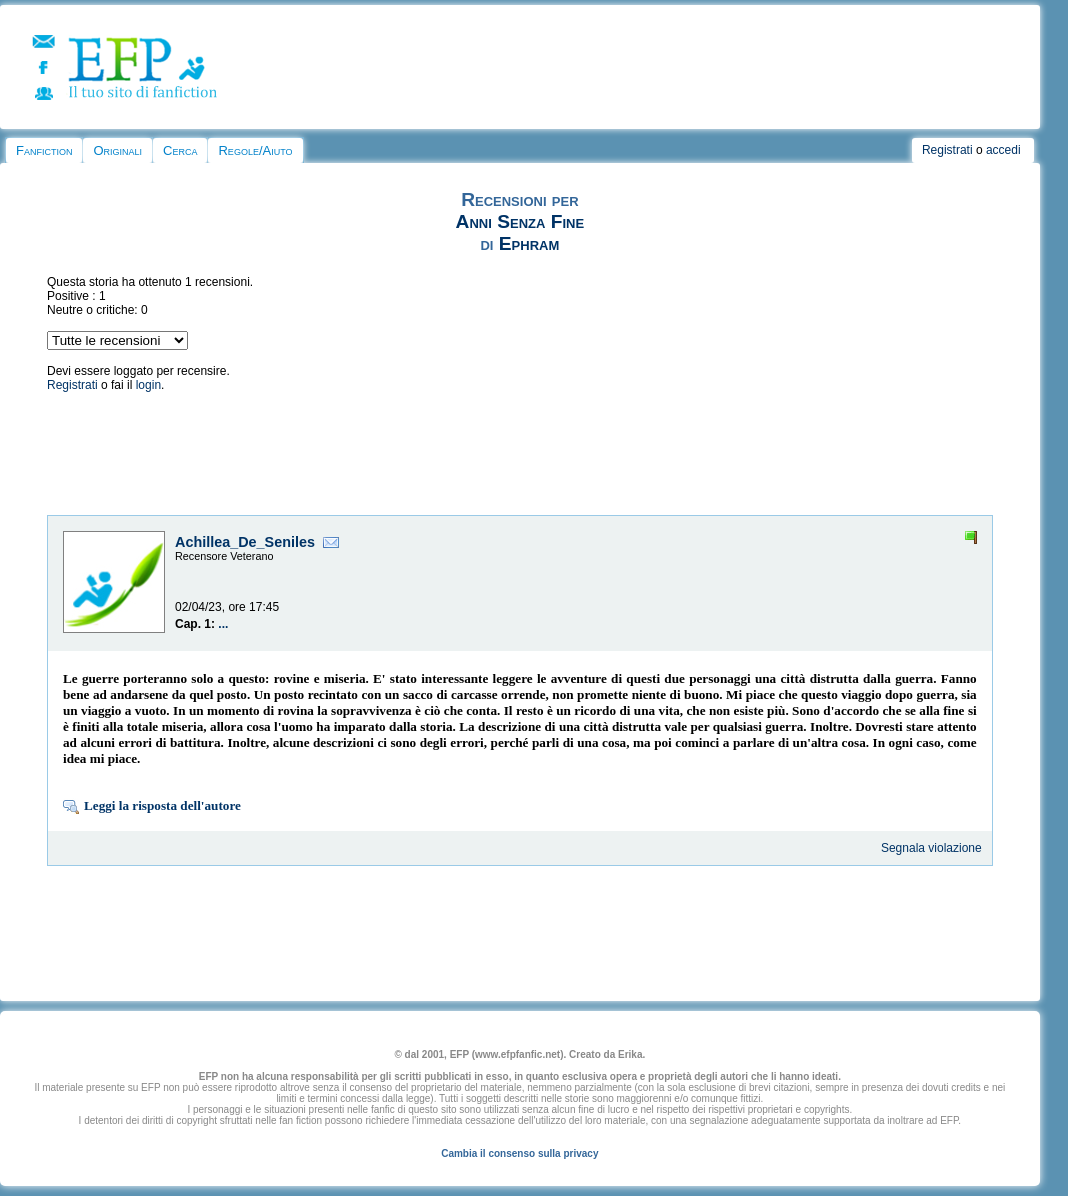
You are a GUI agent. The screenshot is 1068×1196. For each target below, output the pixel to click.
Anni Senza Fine (520, 221)
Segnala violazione (931, 848)
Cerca (180, 150)
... (223, 624)
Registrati (947, 150)
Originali (117, 150)
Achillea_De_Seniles (245, 542)
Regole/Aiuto (255, 150)
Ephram (529, 243)
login (148, 385)
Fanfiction (44, 150)
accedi (1003, 150)
